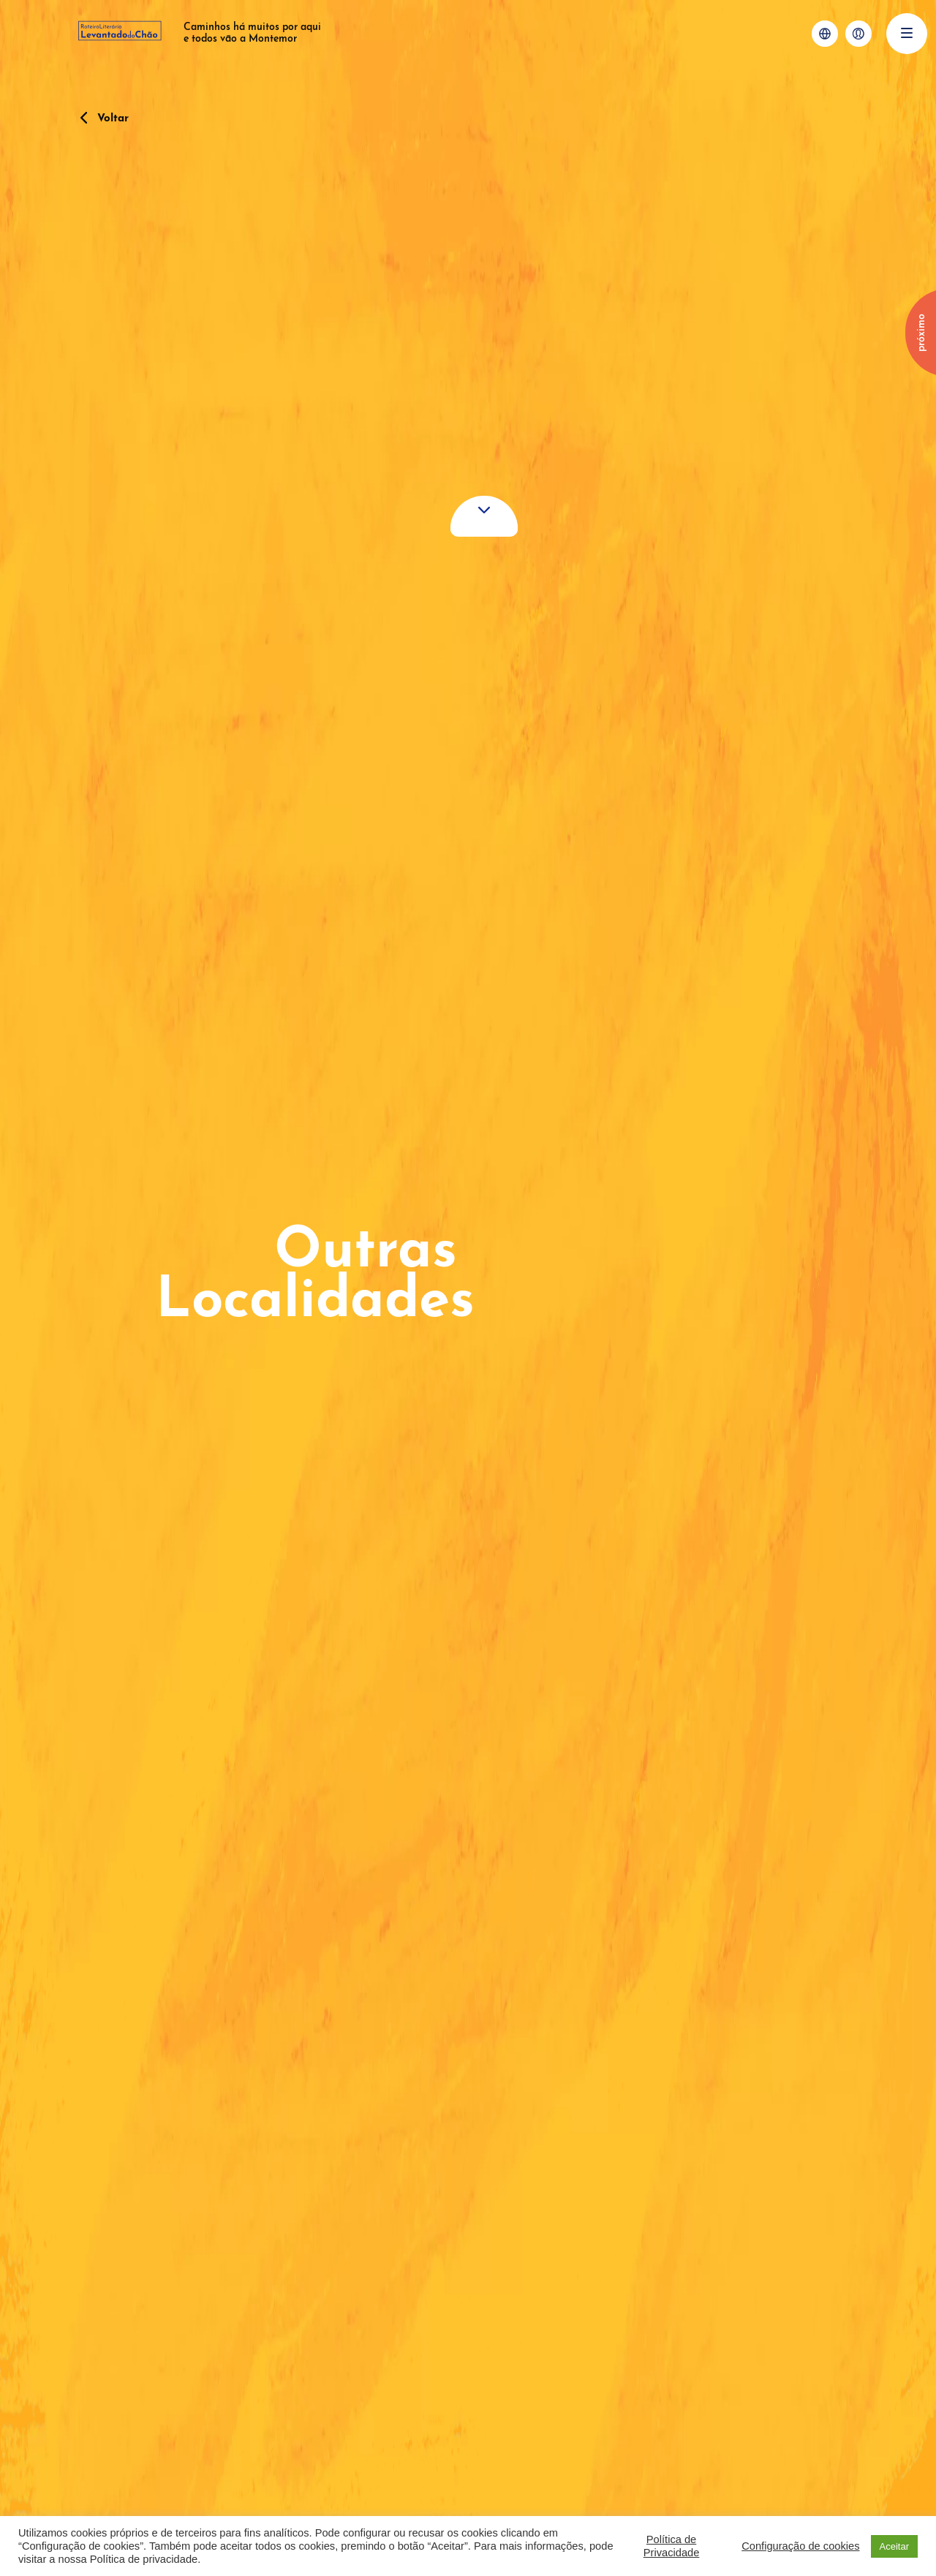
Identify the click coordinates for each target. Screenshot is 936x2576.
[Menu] (906, 33)
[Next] (916, 329)
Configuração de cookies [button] (800, 2546)
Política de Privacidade (672, 2546)
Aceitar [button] (894, 2546)
